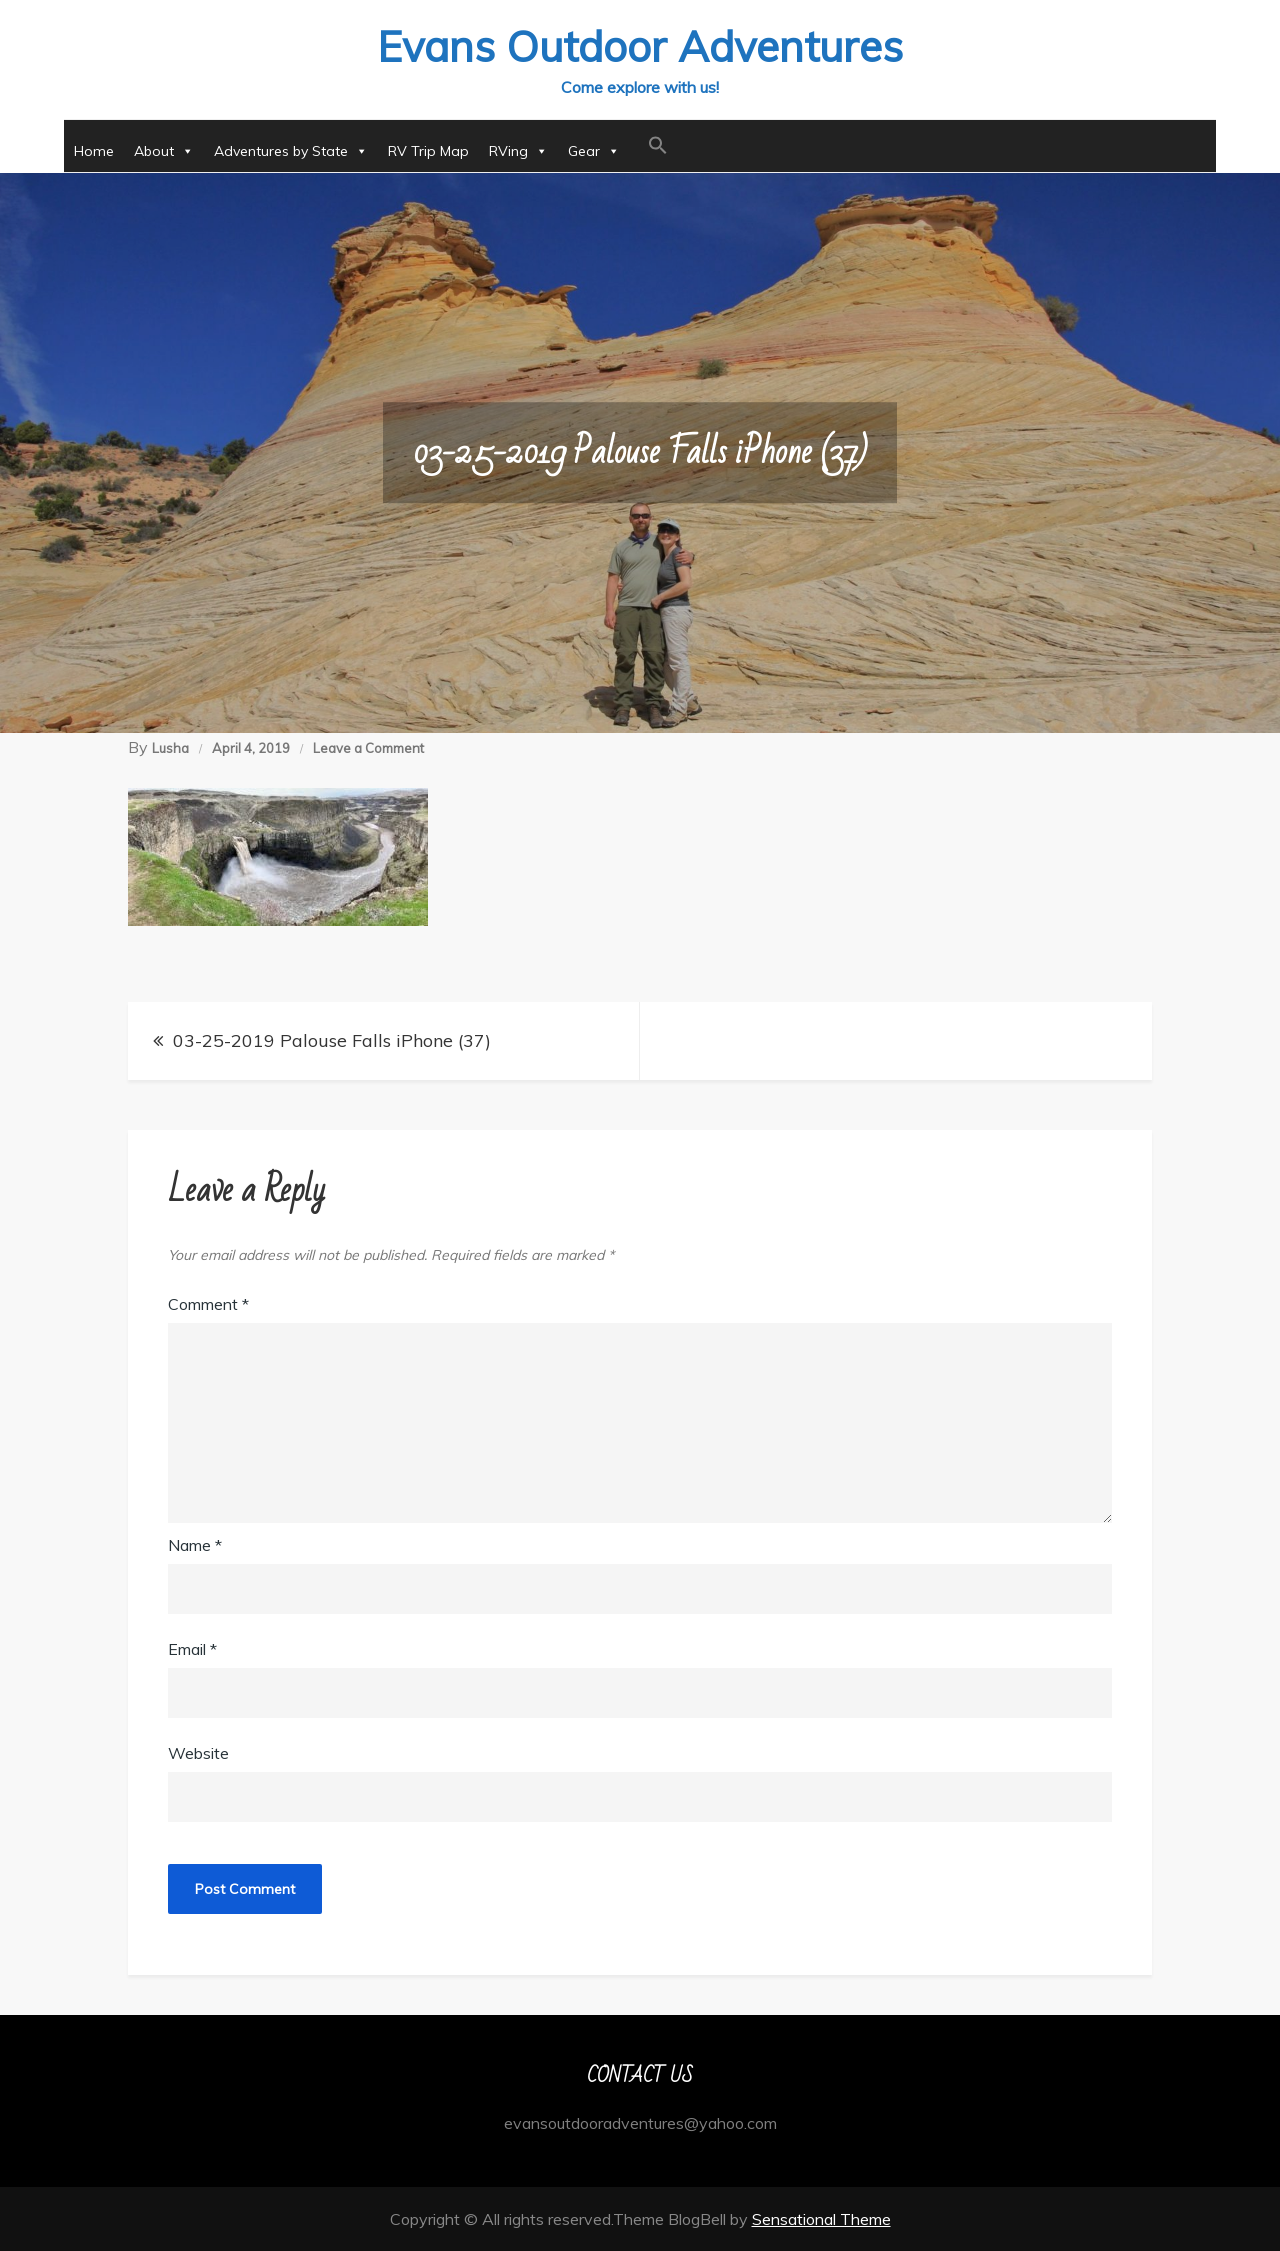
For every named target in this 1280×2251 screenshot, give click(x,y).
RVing (518, 151)
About (164, 151)
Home (94, 151)
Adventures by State (291, 151)
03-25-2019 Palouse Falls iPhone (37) (332, 1040)
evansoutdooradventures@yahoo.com (640, 2123)
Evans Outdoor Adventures (640, 46)
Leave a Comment (368, 748)
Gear (594, 151)
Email (192, 1649)
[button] (658, 146)
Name (195, 1545)
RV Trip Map (428, 151)
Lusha (170, 748)
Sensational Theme (821, 2219)
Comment (208, 1304)
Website (198, 1753)
